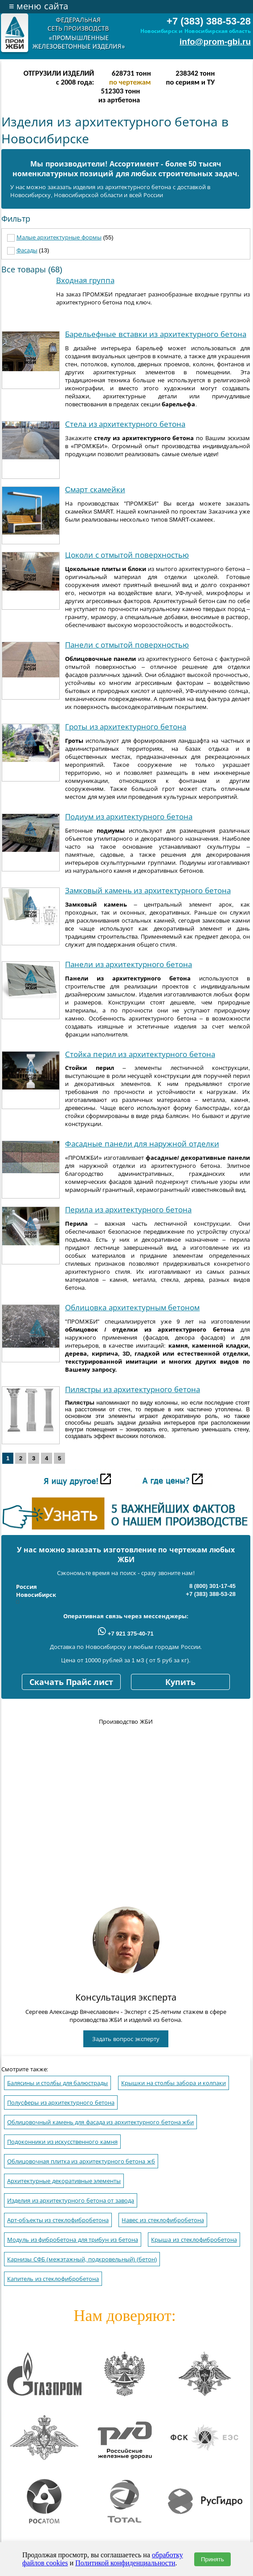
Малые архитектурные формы (59, 237)
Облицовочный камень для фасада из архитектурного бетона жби (100, 2122)
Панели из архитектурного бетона (128, 964)
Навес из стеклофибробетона (163, 2220)
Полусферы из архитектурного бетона (60, 2102)
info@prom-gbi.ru (215, 41)
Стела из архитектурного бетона (125, 424)
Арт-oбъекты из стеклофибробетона (58, 2220)
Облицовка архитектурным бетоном (132, 1308)
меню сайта (38, 6)
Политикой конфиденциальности (125, 2563)
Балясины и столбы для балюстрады (57, 2083)
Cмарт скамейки (95, 490)
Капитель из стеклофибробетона (53, 2279)
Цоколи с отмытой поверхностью (127, 555)
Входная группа (85, 280)
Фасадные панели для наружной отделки (142, 1144)
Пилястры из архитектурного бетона (132, 1389)
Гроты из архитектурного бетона (125, 727)
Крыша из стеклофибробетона (194, 2239)
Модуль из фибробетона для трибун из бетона (72, 2239)
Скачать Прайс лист (71, 1682)
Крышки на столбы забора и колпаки (173, 2083)
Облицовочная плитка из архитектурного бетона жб (81, 2161)
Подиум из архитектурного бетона (128, 817)
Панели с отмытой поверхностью (127, 645)
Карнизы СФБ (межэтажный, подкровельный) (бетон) (82, 2259)
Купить (180, 1682)
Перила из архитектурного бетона (128, 1210)
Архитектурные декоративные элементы (64, 2181)
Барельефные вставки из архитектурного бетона (155, 334)
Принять (212, 2559)
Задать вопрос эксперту (125, 2039)
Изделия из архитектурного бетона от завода (70, 2200)
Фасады (26, 250)
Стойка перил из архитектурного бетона (140, 1054)
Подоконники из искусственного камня (62, 2142)
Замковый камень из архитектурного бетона (148, 891)
